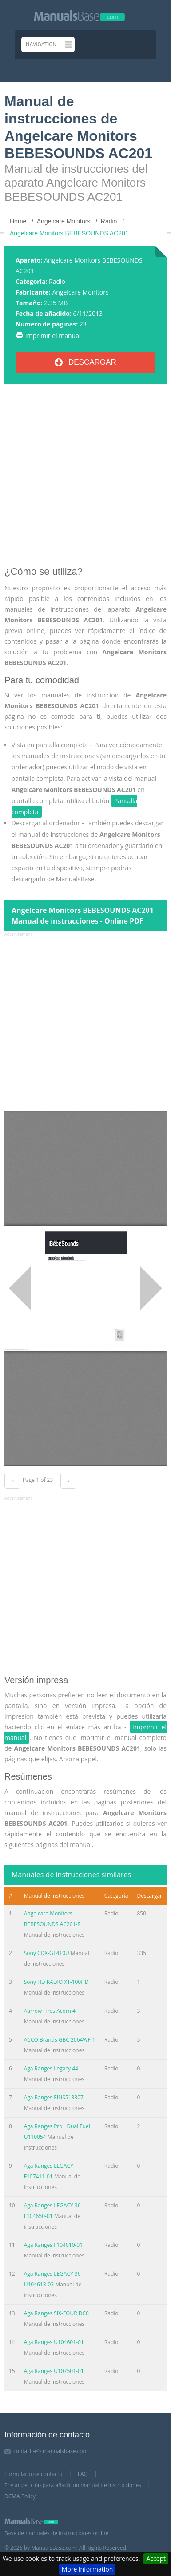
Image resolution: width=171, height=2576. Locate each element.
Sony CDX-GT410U (46, 1953)
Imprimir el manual (53, 335)
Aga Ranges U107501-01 (54, 2371)
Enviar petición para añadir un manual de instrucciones (72, 2485)
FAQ (83, 2474)
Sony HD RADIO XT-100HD (56, 1982)
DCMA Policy (20, 2496)
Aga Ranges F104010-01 (53, 2245)
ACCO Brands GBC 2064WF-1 (59, 2039)
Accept (156, 2558)
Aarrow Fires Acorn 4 (50, 2011)
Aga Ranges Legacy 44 (51, 2068)
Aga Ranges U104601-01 (54, 2342)
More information (87, 2569)
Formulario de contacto (33, 2474)
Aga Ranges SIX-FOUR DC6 (56, 2313)
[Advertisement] (85, 478)
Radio (57, 281)
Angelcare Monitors (80, 292)
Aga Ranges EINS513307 (54, 2097)
